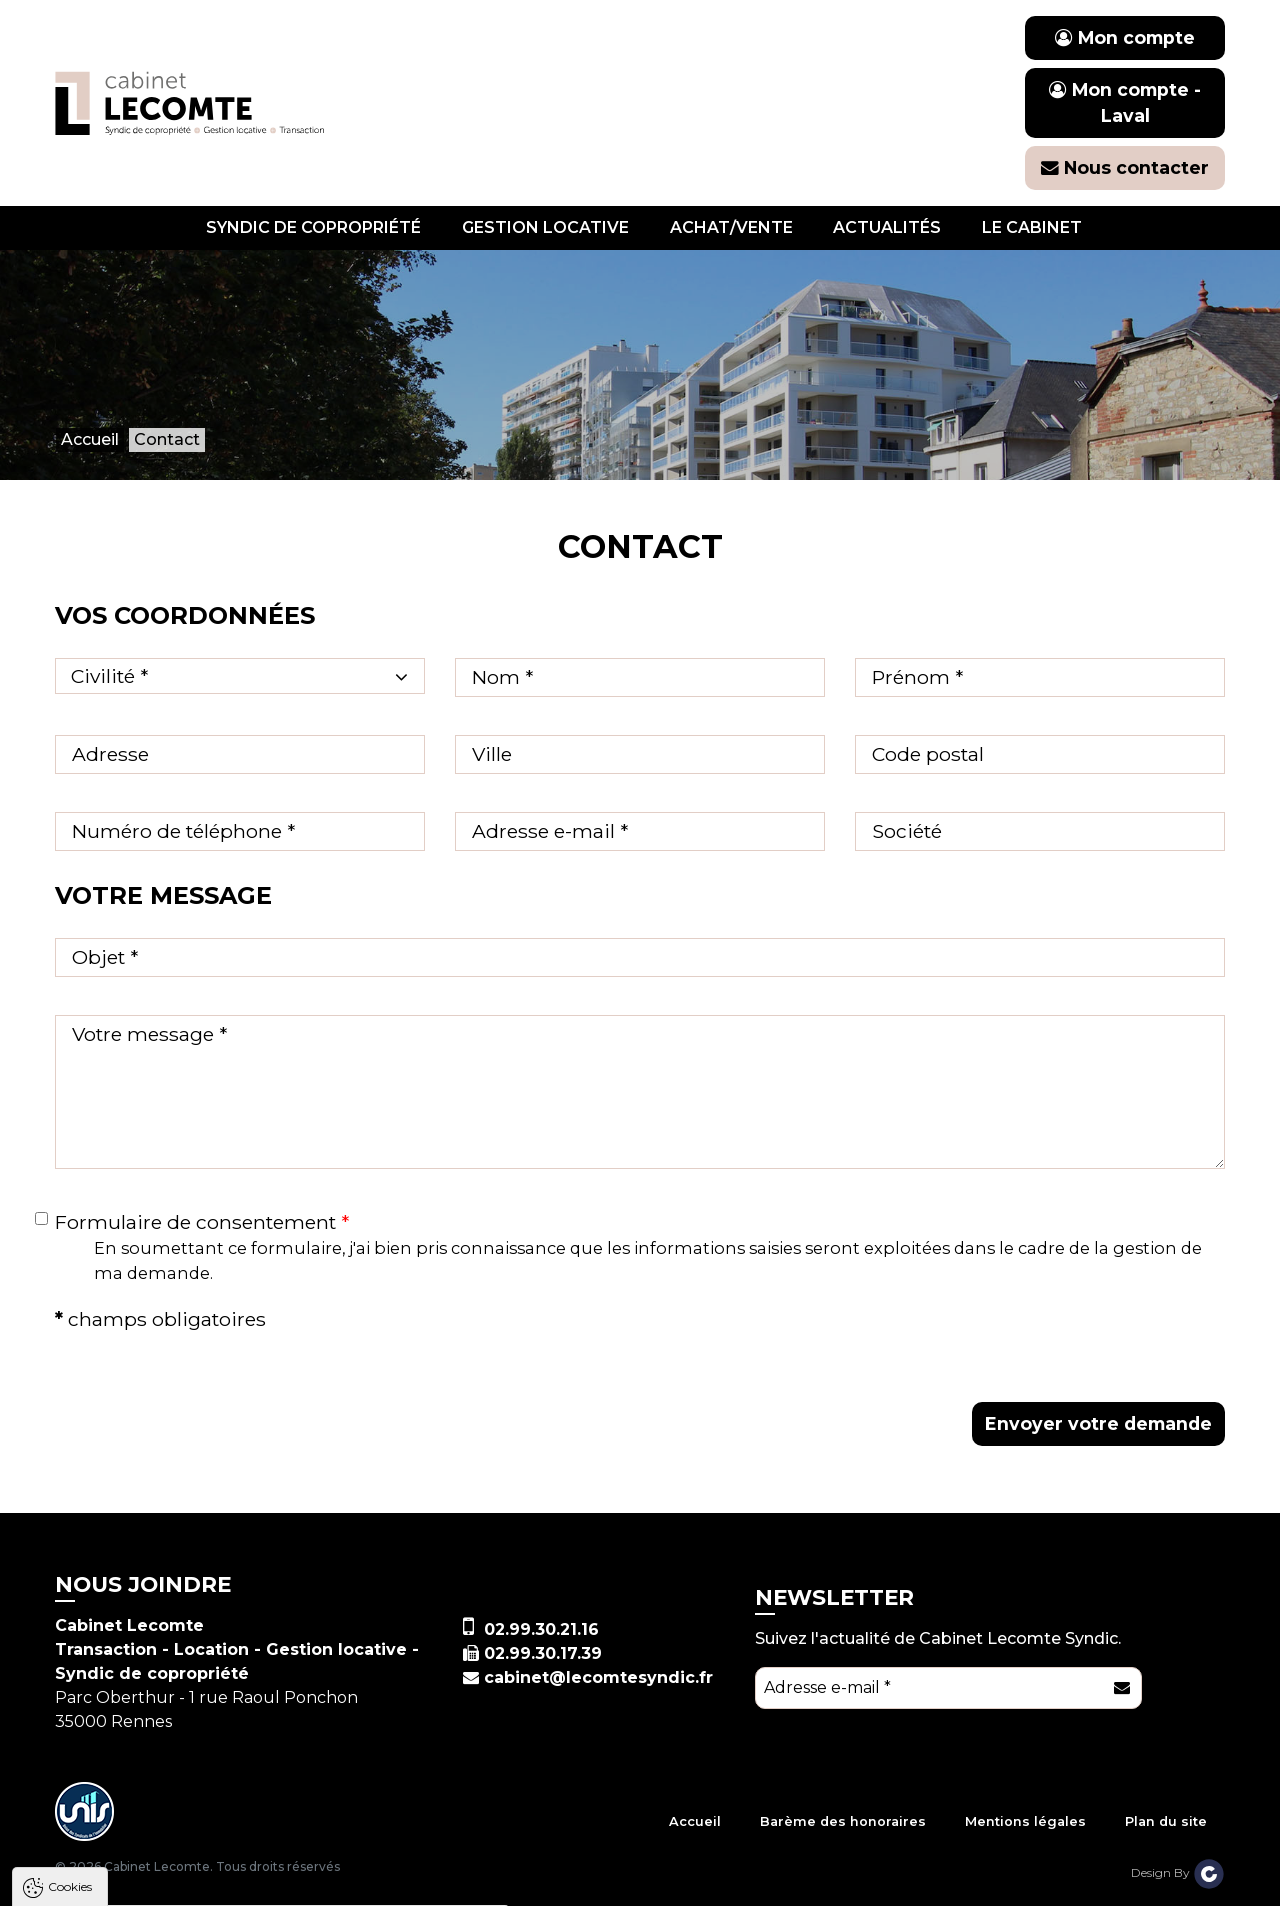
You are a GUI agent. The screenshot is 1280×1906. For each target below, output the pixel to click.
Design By (1178, 1872)
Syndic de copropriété (313, 227)
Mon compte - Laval (1125, 102)
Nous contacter (1125, 167)
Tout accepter (137, 1880)
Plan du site (1166, 1821)
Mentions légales (1025, 1821)
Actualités (887, 227)
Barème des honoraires (843, 1821)
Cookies (70, 1604)
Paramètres (388, 1880)
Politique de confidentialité (117, 1831)
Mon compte (1125, 37)
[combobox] (240, 676)
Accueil (695, 1821)
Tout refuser (265, 1880)
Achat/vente (731, 227)
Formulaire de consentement (202, 1222)
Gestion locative (545, 227)
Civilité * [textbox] (109, 676)
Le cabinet (1032, 227)
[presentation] (807, 1344)
